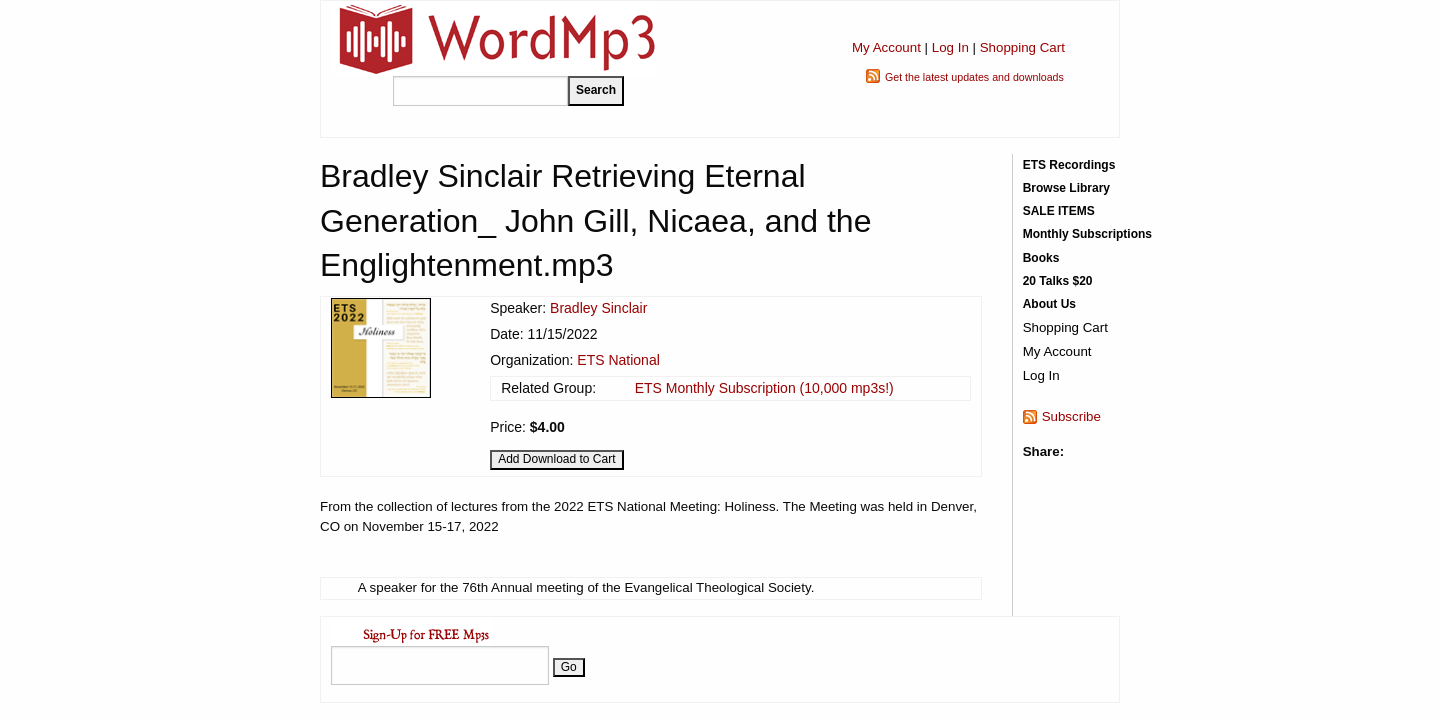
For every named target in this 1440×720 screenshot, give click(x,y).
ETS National (618, 360)
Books (1041, 258)
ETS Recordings (1069, 165)
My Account (886, 47)
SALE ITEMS (1059, 211)
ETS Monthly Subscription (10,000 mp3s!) (764, 388)
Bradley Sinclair (598, 308)
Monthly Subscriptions (1087, 234)
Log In (950, 47)
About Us (1049, 304)
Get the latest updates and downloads (974, 77)
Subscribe (1071, 416)
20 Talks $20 (1058, 281)
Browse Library (1066, 188)
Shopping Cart (1022, 47)
